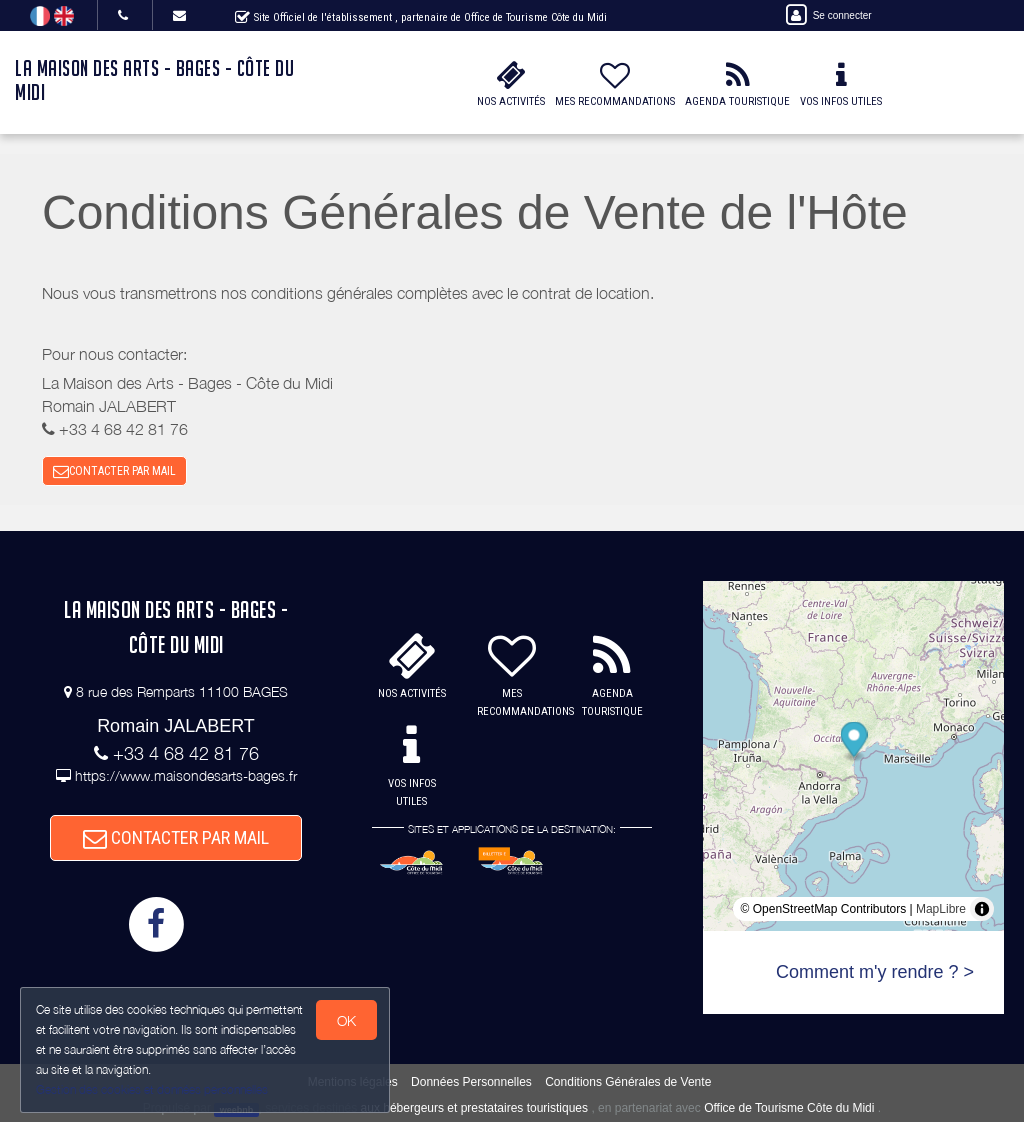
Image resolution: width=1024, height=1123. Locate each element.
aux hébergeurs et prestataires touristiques (474, 1109)
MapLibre (941, 910)
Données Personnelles (471, 1083)
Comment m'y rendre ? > (875, 973)
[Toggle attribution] (982, 910)
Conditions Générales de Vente (628, 1083)
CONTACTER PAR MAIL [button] (114, 472)
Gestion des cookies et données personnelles (152, 1089)
